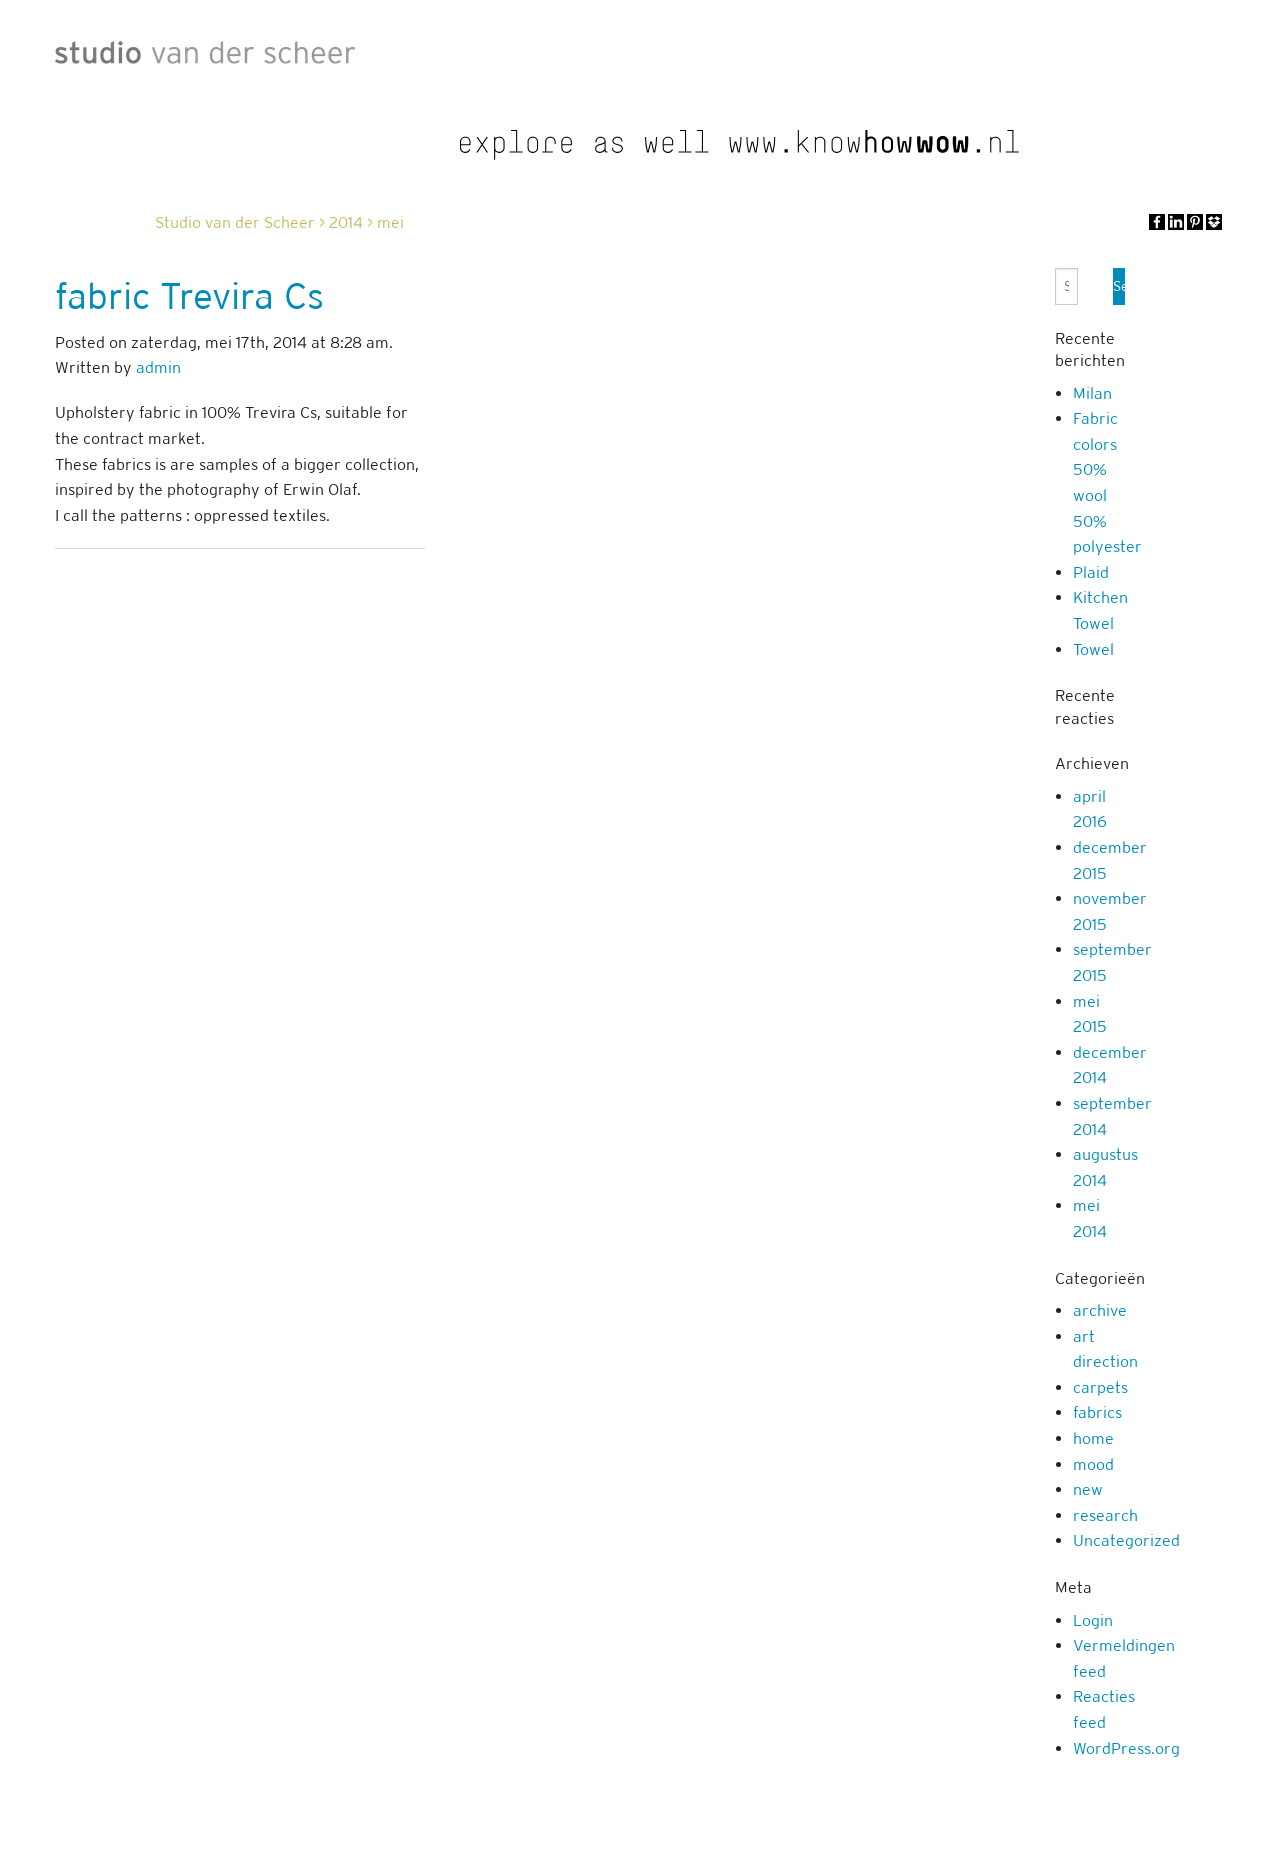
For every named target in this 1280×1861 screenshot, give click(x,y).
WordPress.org (1126, 1748)
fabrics (1097, 1412)
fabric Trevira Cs (189, 296)
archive (1100, 1310)
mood (1093, 1464)
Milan (1092, 393)
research (1105, 1515)
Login (1093, 1620)
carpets (1100, 1387)
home (1093, 1438)
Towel (1093, 649)
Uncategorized (1126, 1540)
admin (158, 367)
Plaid (1091, 572)
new (1088, 1489)
